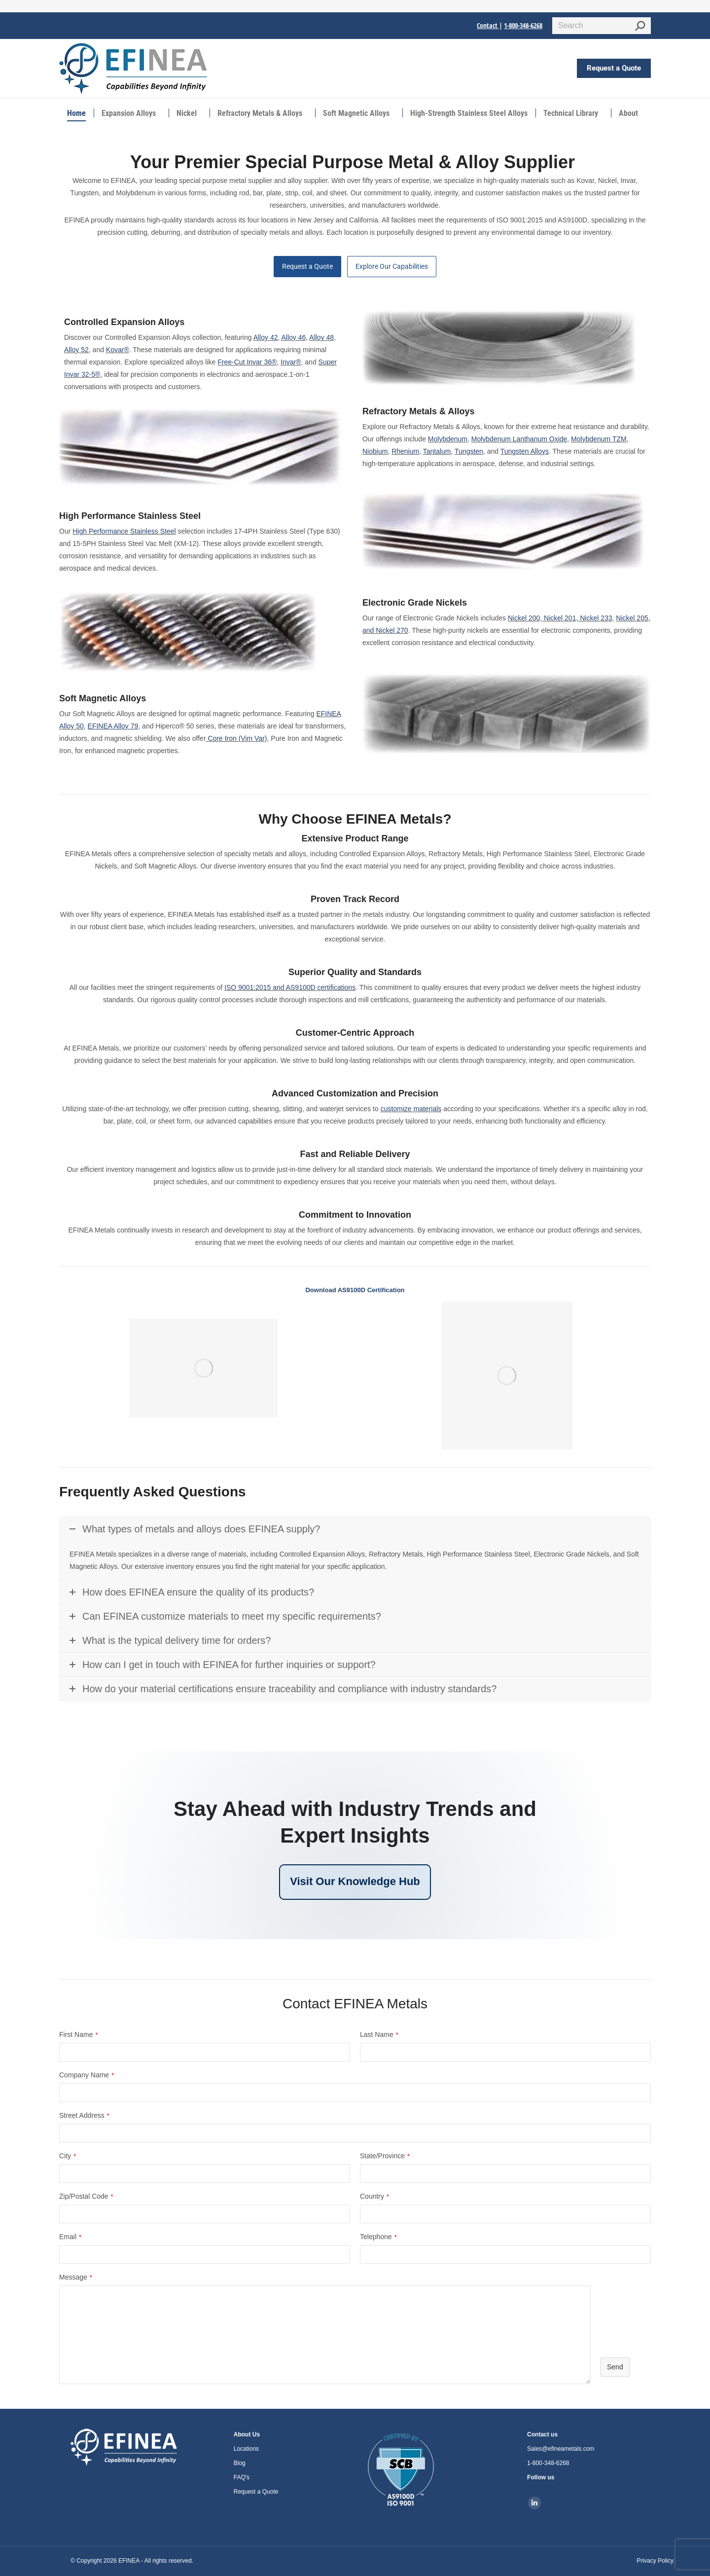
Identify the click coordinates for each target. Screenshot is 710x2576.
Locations (246, 2448)
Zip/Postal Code (86, 2196)
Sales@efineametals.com (560, 2448)
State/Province (385, 2156)
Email (70, 2237)
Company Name (86, 2075)
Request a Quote (307, 266)
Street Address (84, 2115)
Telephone (378, 2237)
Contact (488, 25)
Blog (240, 2463)
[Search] (601, 25)
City (67, 2156)
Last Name (379, 2034)
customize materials (411, 1109)
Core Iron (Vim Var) (237, 738)
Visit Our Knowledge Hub (355, 1881)
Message (75, 2277)
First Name (78, 2034)
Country (374, 2196)
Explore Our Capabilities (391, 266)
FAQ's (241, 2477)
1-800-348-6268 (523, 25)
